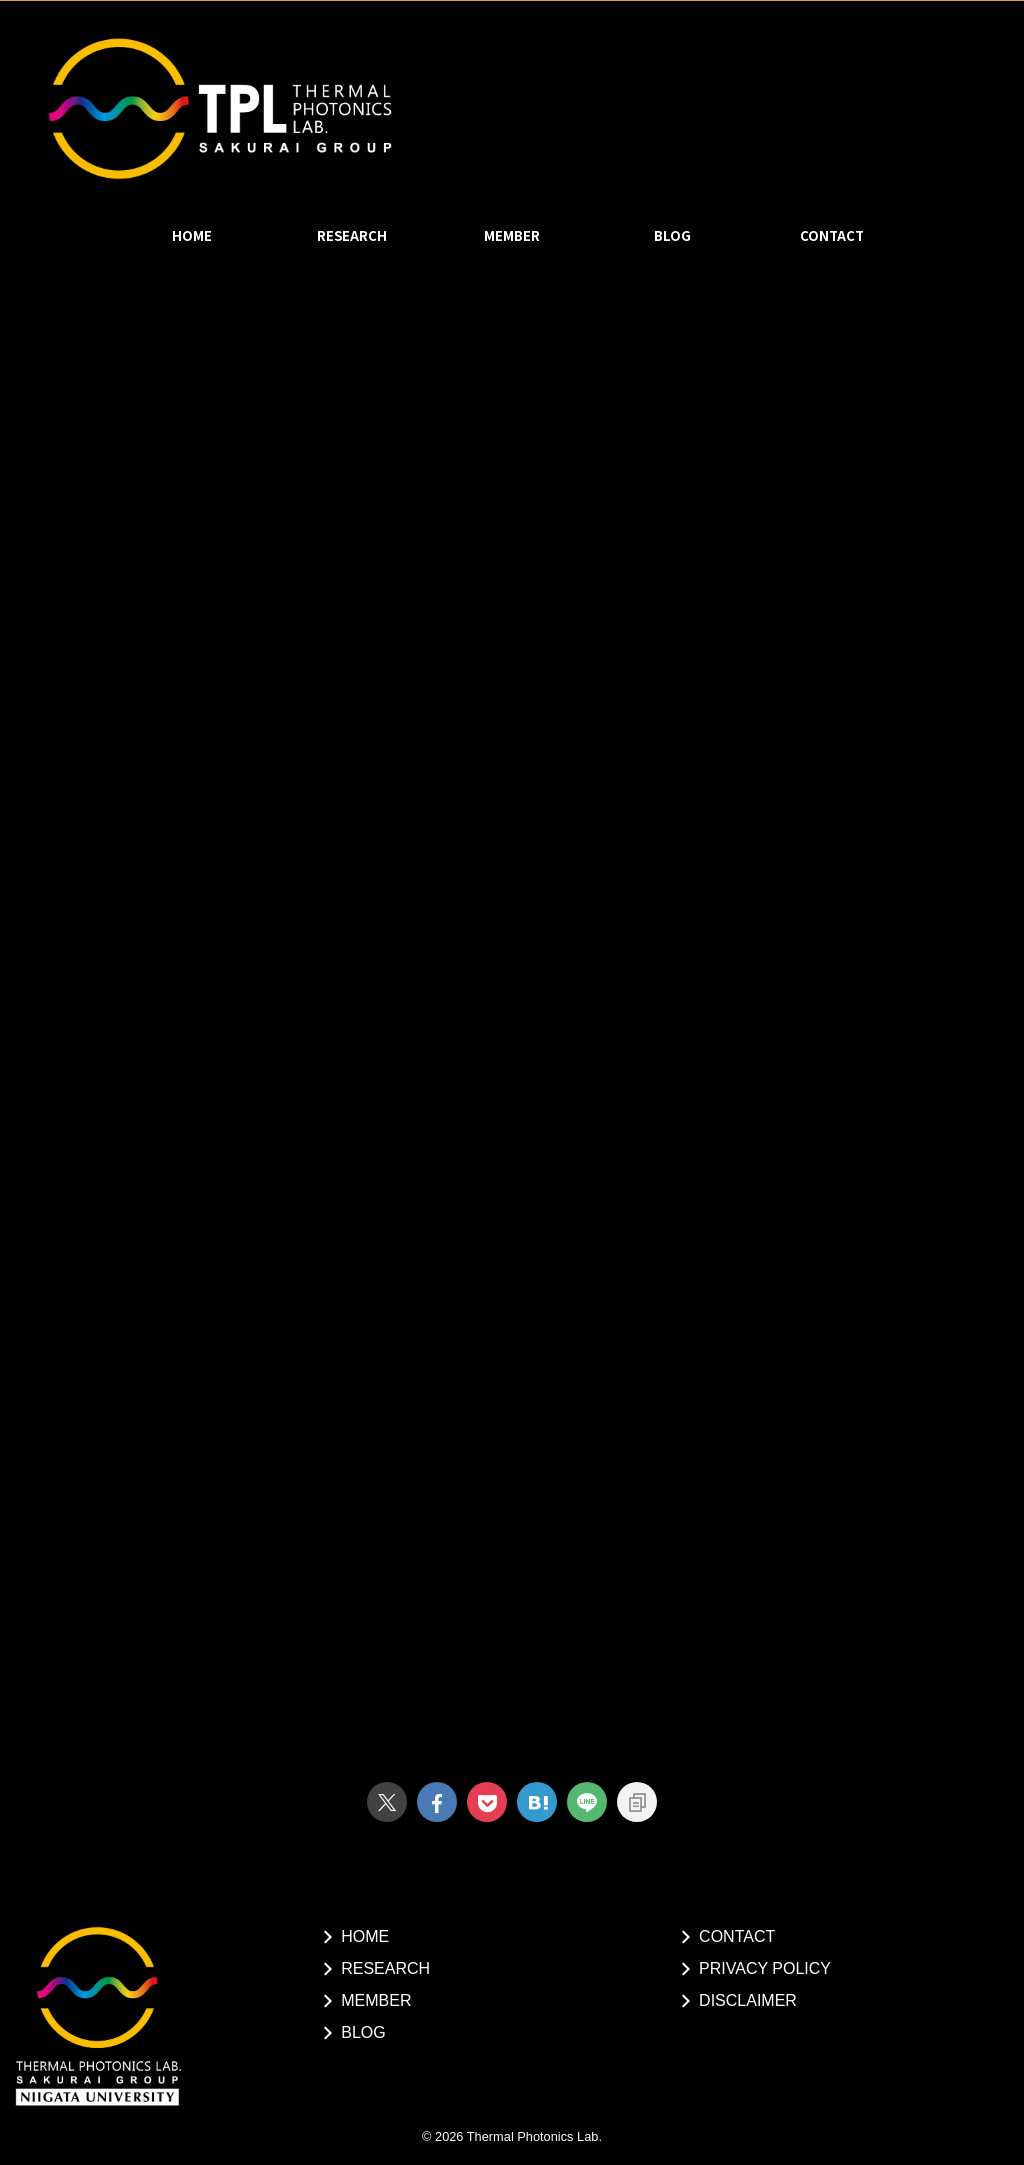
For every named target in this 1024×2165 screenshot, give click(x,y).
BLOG (672, 235)
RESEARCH (352, 235)
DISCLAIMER (748, 2000)
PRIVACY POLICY (765, 1968)
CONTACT (832, 235)
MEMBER (512, 235)
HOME (192, 235)
